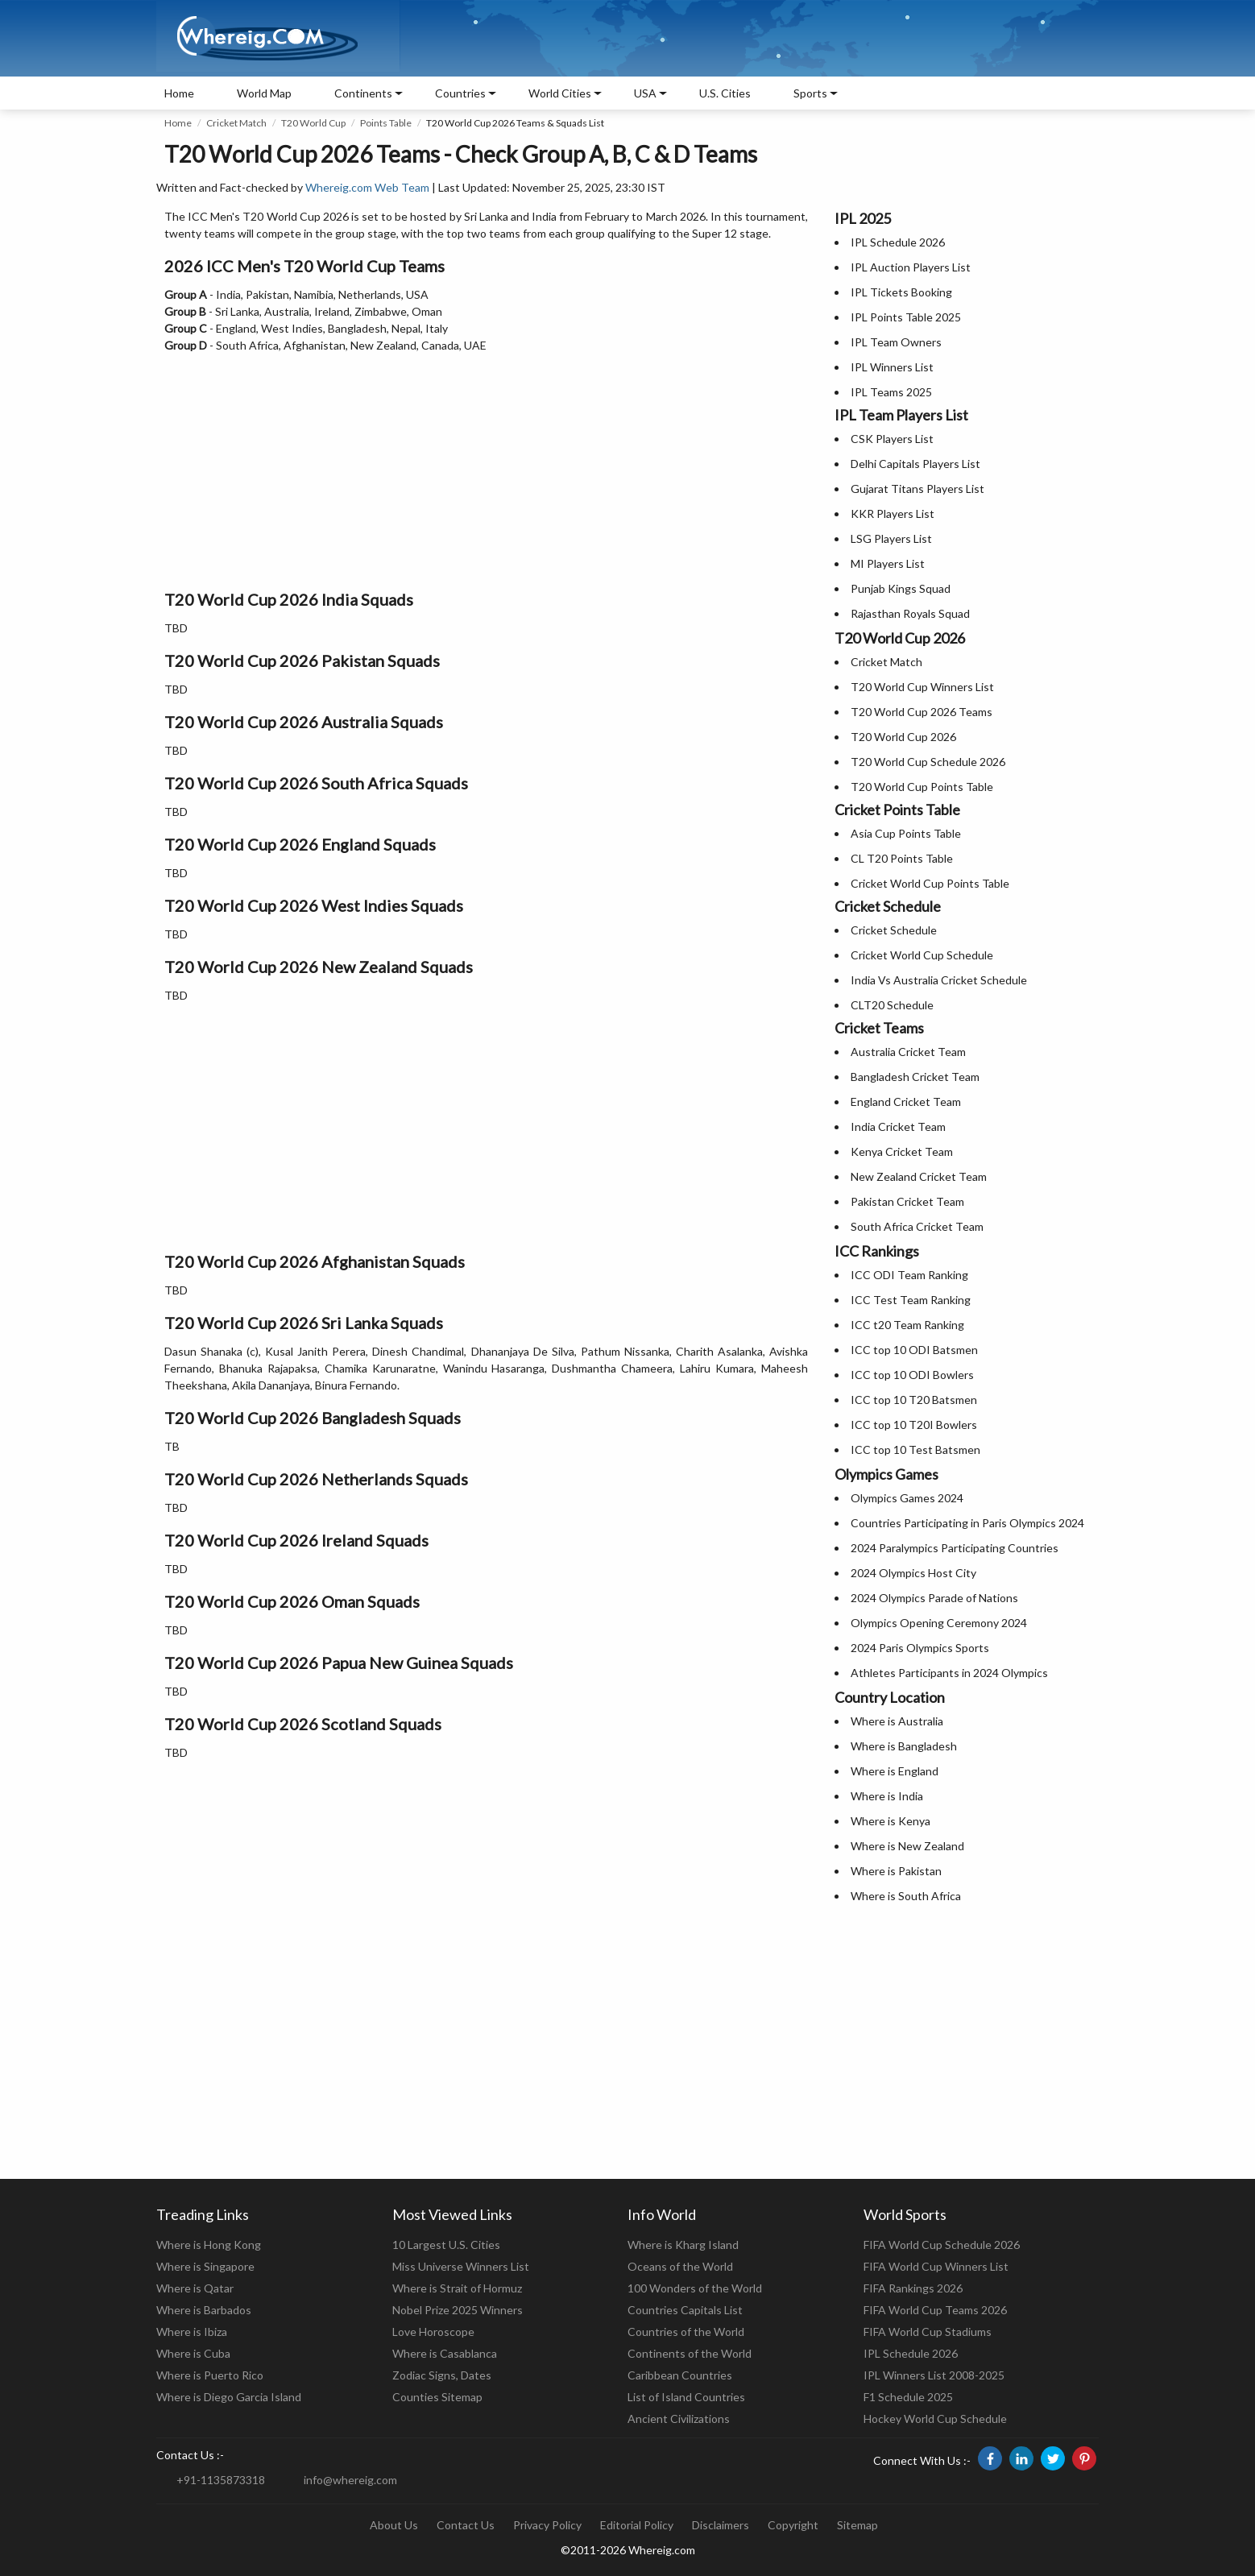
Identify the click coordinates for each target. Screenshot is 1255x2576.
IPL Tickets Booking (901, 292)
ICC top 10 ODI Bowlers (912, 1374)
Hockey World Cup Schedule (935, 2418)
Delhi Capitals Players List (915, 463)
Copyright (793, 2525)
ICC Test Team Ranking (911, 1300)
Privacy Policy (547, 2525)
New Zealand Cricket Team (919, 1176)
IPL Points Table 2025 (906, 317)
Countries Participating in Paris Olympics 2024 (967, 1523)
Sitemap (857, 2525)
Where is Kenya (890, 1821)
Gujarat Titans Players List (917, 488)
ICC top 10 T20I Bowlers (914, 1424)
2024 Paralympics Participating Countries (954, 1548)
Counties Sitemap (437, 2397)
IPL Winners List (892, 367)
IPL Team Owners (896, 342)
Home (179, 93)
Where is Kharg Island (683, 2244)
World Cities (559, 93)
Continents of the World (690, 2353)
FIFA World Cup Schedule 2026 (942, 2244)
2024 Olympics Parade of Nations (934, 1598)
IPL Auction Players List (911, 267)
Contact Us (466, 2525)
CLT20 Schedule (892, 1005)
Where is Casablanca (444, 2353)
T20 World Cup (313, 123)
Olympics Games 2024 (907, 1498)
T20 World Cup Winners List (922, 687)
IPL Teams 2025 (891, 392)
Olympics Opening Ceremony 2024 (939, 1623)
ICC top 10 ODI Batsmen (914, 1349)
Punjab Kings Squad (901, 588)
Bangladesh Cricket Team (915, 1076)
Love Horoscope (433, 2331)
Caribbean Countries (680, 2375)
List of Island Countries (686, 2397)
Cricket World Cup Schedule (922, 955)
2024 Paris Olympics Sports (920, 1648)
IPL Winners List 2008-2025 (934, 2375)
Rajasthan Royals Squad (910, 613)
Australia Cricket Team (908, 1051)
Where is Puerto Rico (209, 2375)
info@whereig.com (350, 2480)
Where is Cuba (193, 2353)
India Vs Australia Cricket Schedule (939, 980)
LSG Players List (891, 538)
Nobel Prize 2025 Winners (457, 2310)
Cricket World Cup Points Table (930, 883)
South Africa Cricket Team (917, 1226)
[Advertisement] (486, 466)
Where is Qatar (195, 2288)
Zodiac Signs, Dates (441, 2375)
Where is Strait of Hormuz (457, 2288)
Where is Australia (897, 1721)
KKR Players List (892, 513)
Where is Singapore (205, 2266)
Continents (363, 93)
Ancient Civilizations (679, 2418)
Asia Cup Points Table (906, 833)
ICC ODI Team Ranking (909, 1275)
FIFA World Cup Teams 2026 (935, 2310)
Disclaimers (720, 2525)
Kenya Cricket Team (902, 1151)
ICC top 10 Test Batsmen (915, 1449)
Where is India (887, 1796)
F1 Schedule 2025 (908, 2397)
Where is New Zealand (907, 1846)
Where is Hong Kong (208, 2244)
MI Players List (888, 563)
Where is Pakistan (896, 1871)
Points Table (386, 123)
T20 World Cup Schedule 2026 (928, 761)
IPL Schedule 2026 (898, 242)
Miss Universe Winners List (460, 2266)
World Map (264, 93)
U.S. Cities (725, 93)
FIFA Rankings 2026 (913, 2288)
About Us (394, 2525)
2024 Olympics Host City (913, 1573)
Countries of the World (686, 2331)
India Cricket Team (898, 1126)
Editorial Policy (636, 2525)
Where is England (894, 1771)
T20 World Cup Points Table (922, 786)
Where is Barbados (203, 2310)
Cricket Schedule (894, 930)
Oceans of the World (680, 2266)
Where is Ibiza (191, 2331)
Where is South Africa (906, 1896)
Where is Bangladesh (904, 1746)
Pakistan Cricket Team (907, 1201)
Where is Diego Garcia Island (228, 2397)
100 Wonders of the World (695, 2288)
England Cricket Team (906, 1101)
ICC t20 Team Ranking (907, 1324)
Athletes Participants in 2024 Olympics (949, 1672)
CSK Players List (892, 438)
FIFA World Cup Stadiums (928, 2331)
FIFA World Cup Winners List (936, 2266)
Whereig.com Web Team (367, 187)
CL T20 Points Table (902, 858)
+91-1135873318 (220, 2480)
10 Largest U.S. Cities (446, 2244)
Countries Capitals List (685, 2310)
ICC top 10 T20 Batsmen (914, 1399)
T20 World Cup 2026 (903, 736)
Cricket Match (236, 123)
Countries (460, 93)
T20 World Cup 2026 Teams (921, 712)
